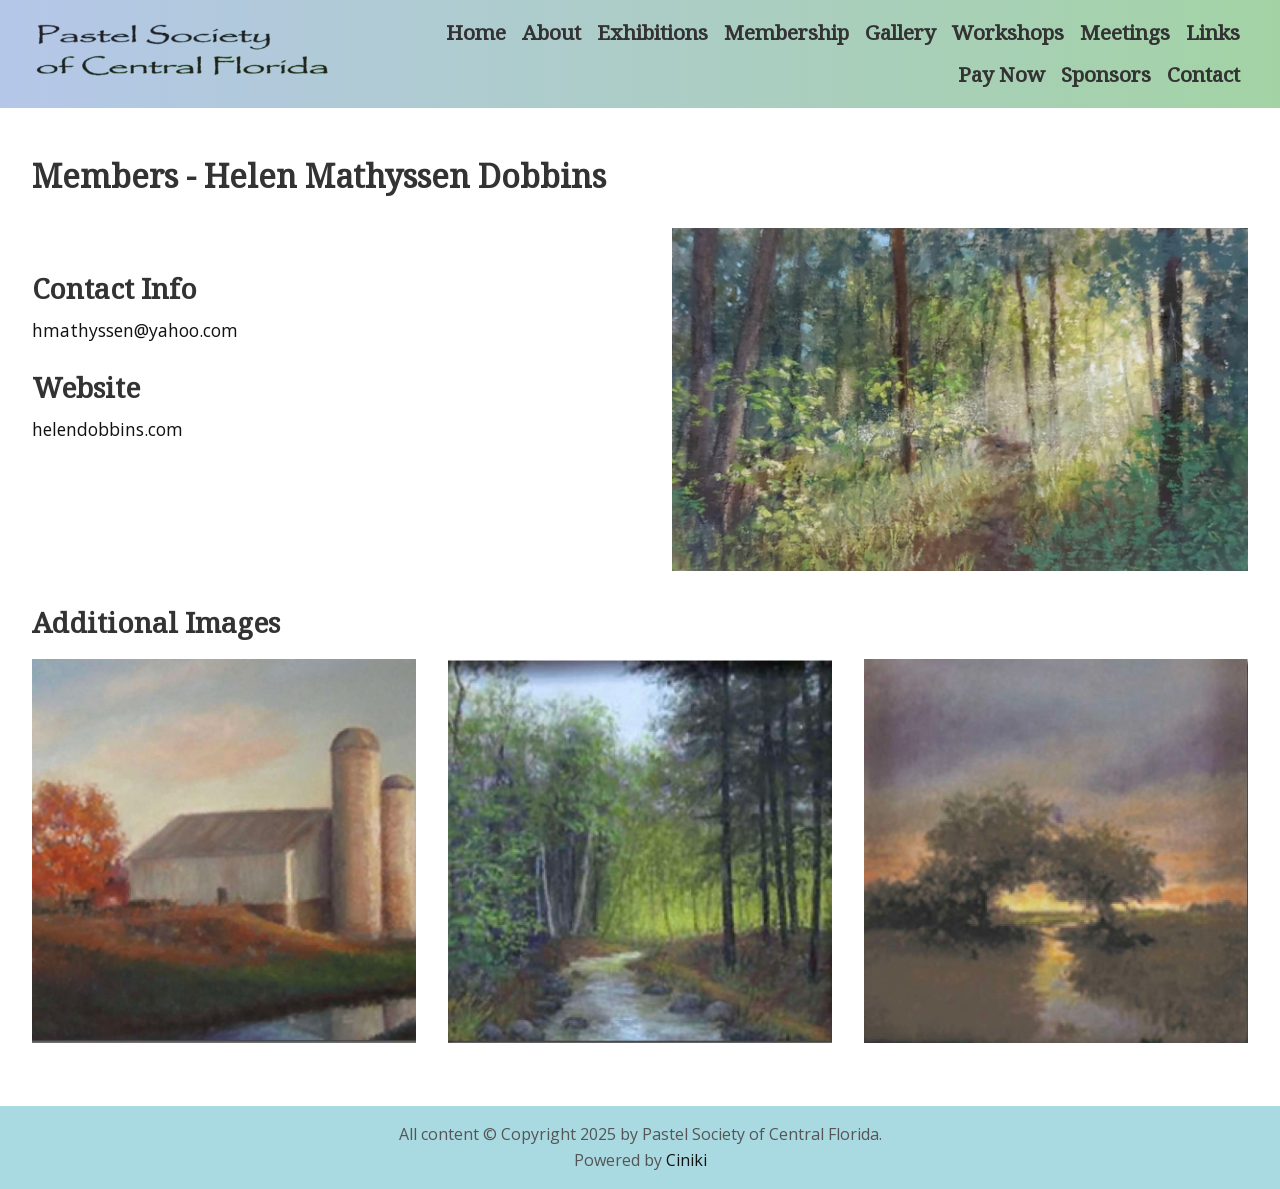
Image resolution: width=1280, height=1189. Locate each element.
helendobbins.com (107, 429)
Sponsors (1106, 74)
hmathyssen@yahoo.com (135, 330)
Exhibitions (652, 32)
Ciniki (686, 1160)
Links (1213, 32)
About (551, 32)
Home (476, 32)
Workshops (1008, 32)
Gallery (900, 32)
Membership (786, 32)
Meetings (1125, 32)
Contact (1203, 74)
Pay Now (1001, 74)
